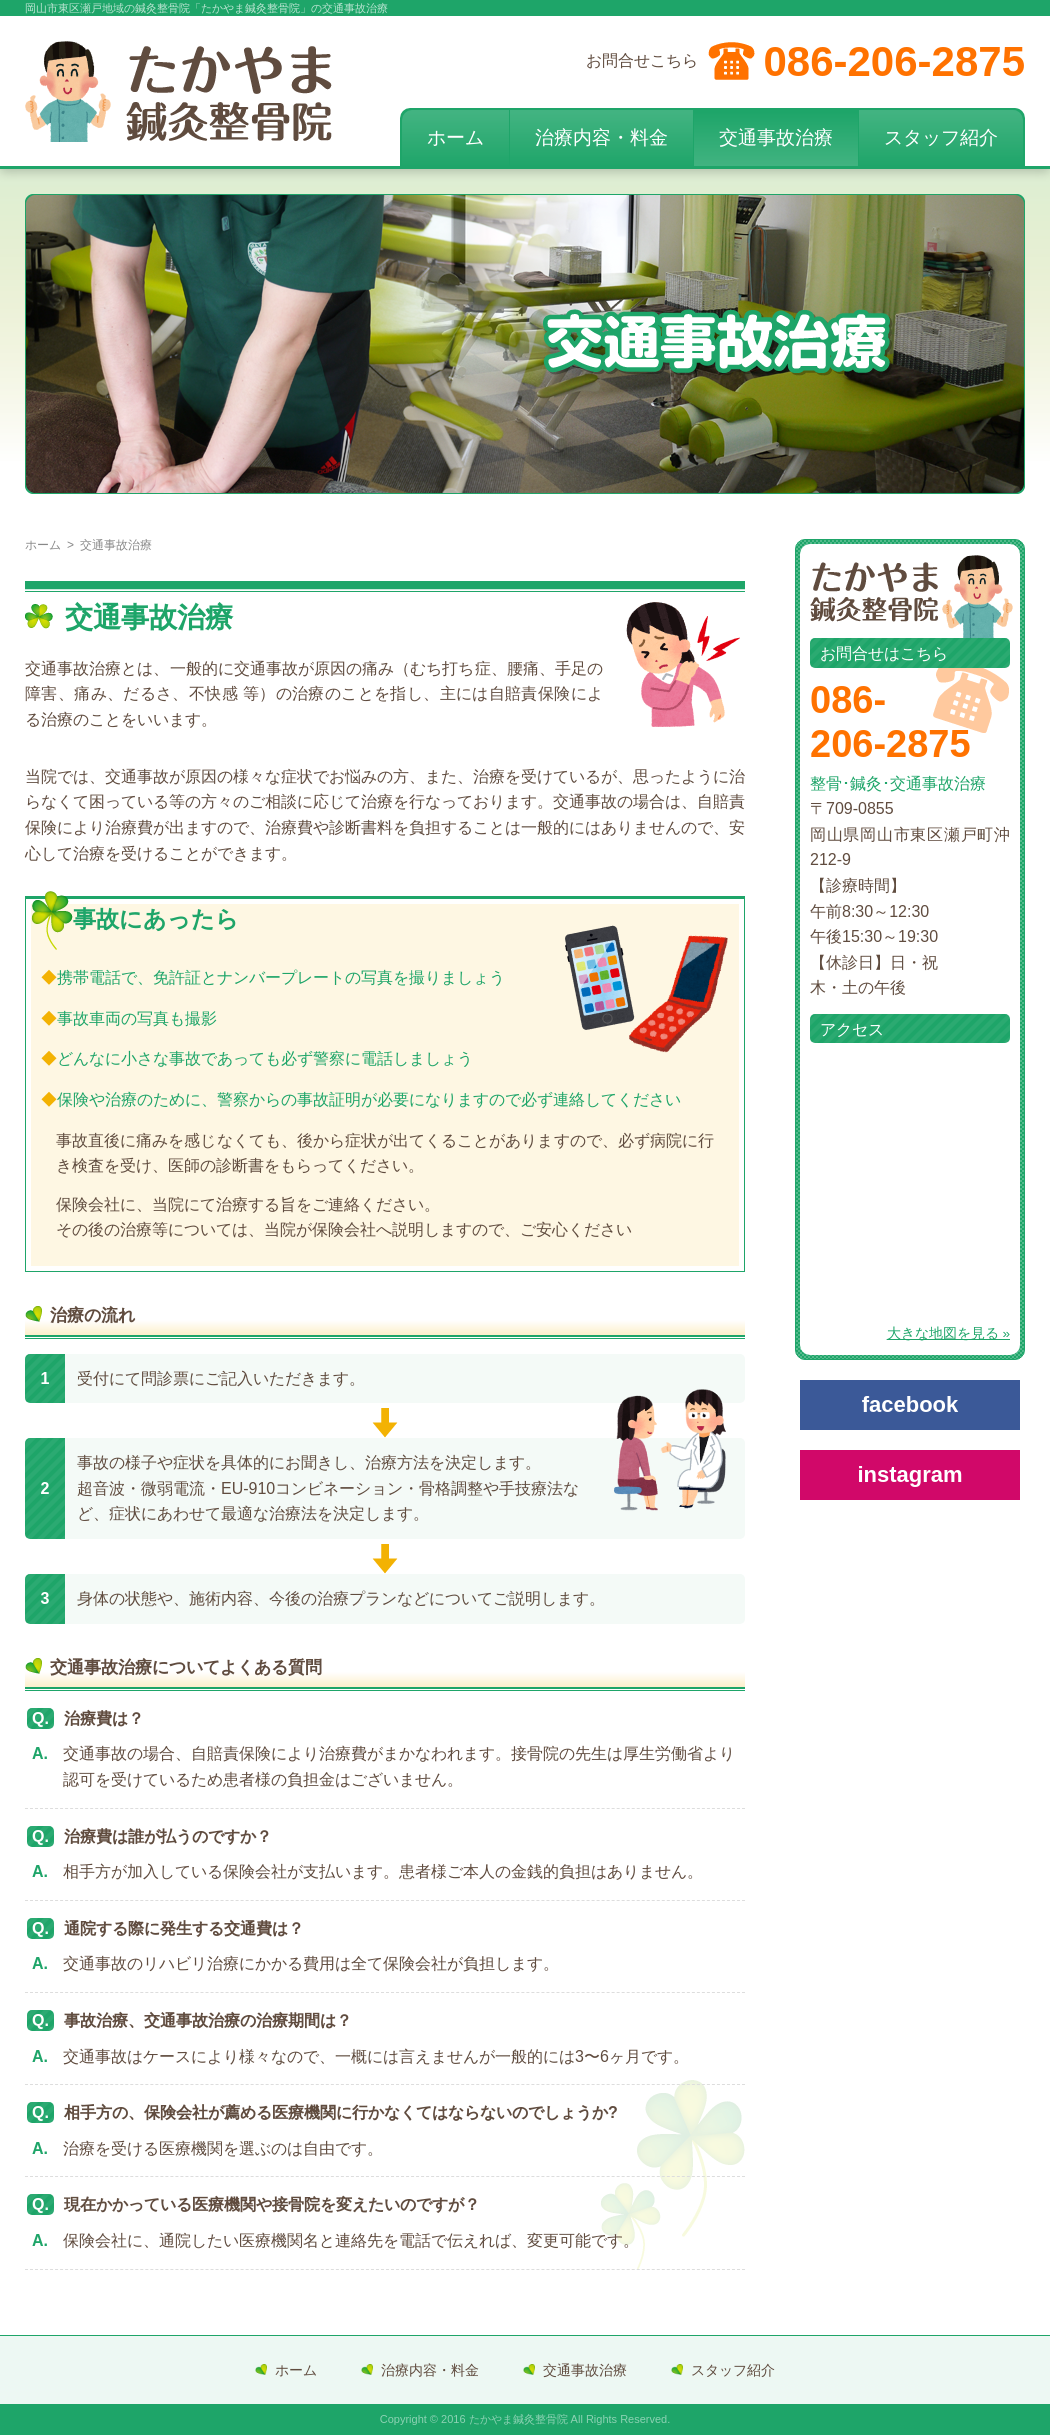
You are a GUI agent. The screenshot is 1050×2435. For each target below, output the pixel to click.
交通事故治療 (776, 137)
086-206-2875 (894, 61)
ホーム (455, 137)
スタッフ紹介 (941, 137)
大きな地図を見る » (948, 1333)
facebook (910, 1404)
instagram (909, 1474)
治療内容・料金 (601, 137)
